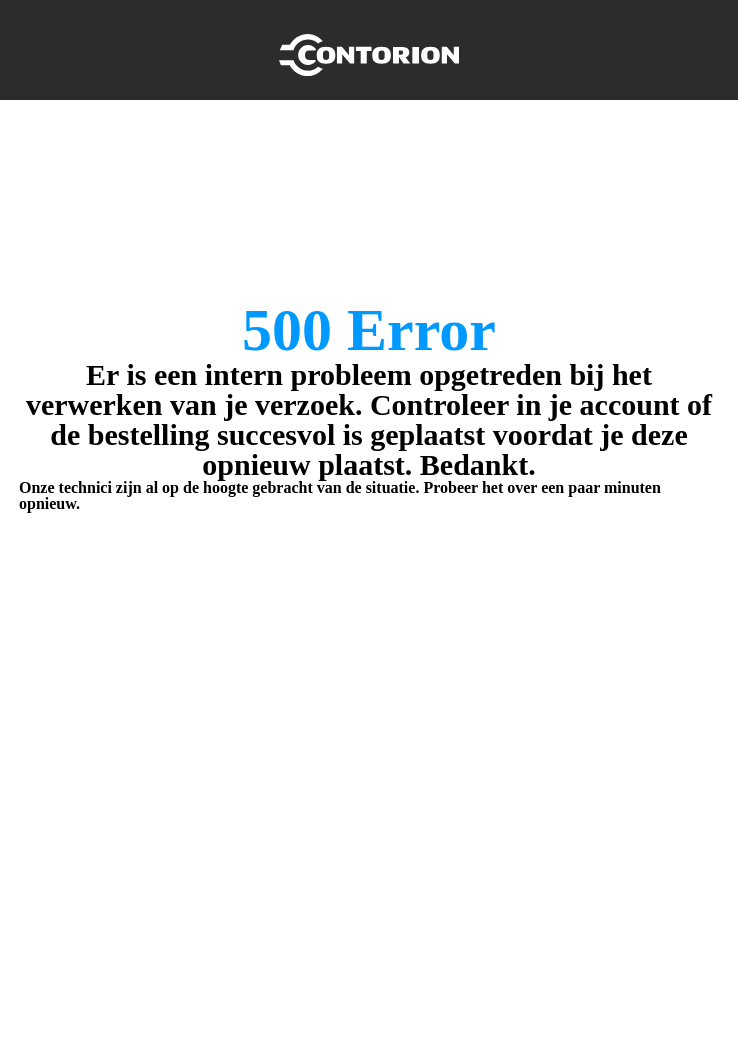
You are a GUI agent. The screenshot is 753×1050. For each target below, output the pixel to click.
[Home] (369, 50)
